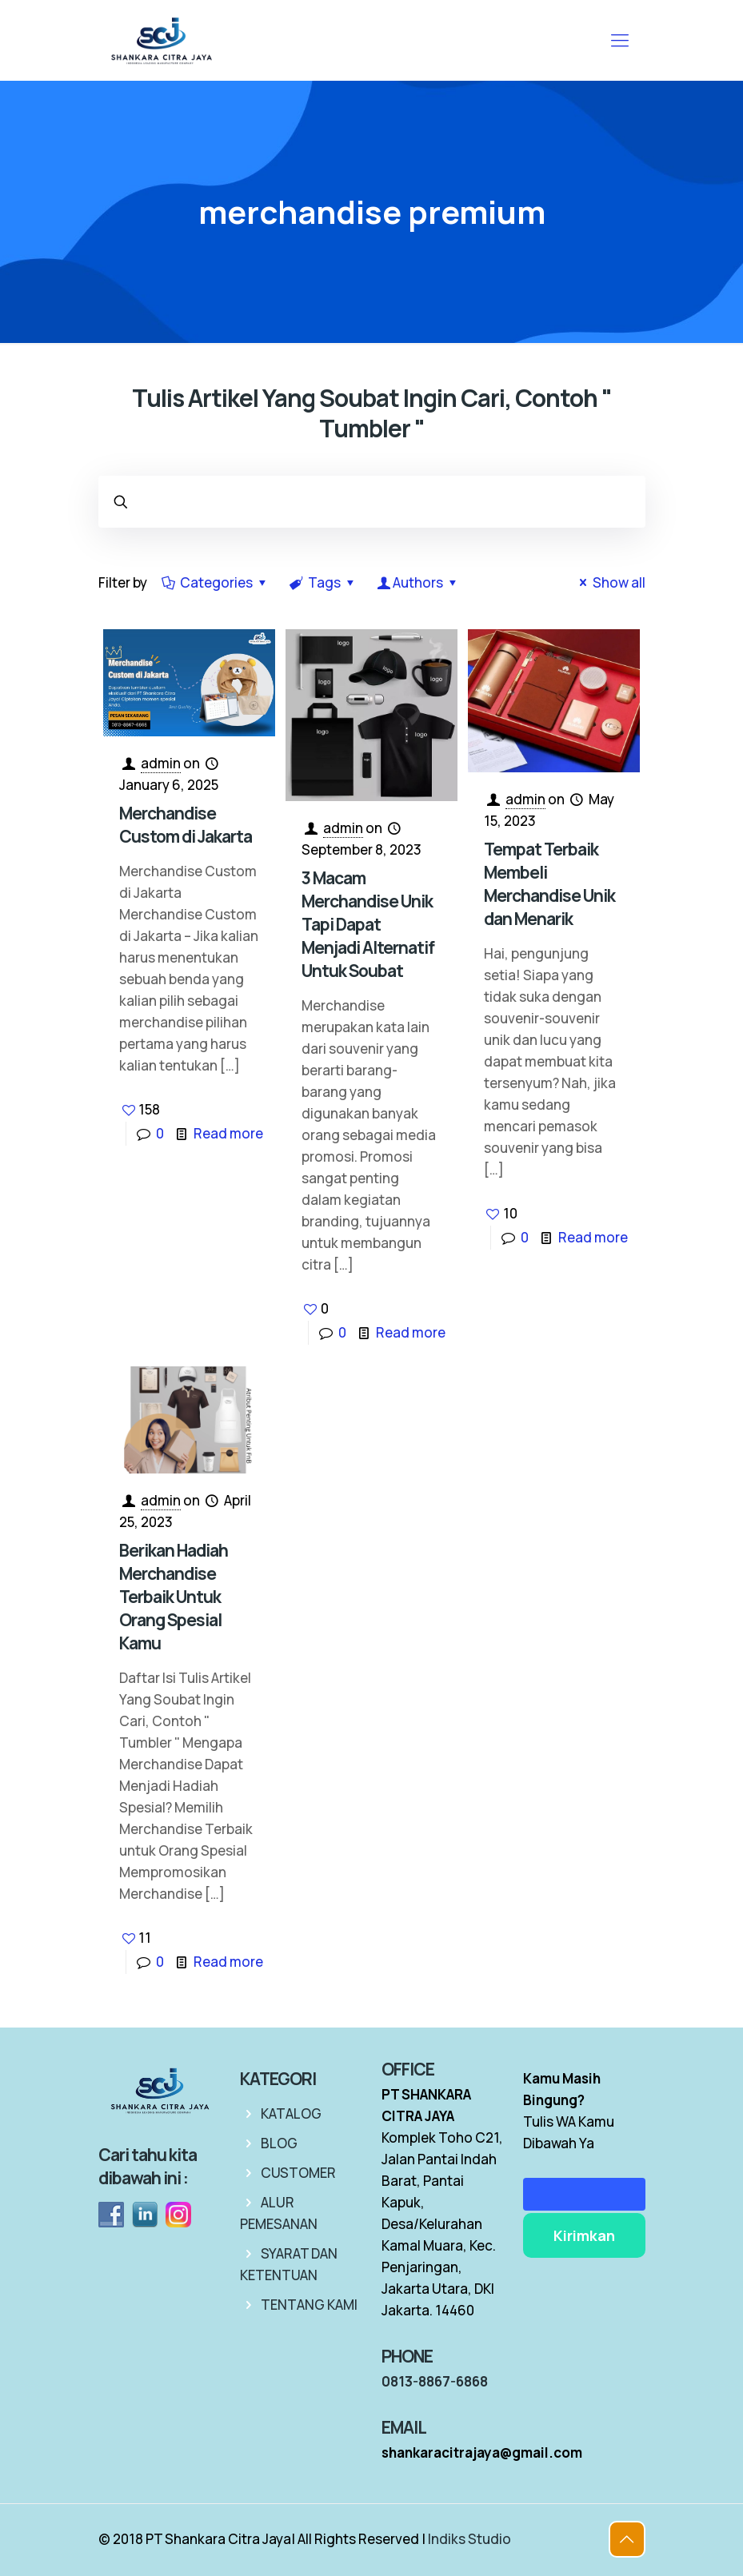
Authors (418, 582)
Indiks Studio (469, 2539)
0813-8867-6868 (434, 2381)
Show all (609, 582)
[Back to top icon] (627, 2539)
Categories (216, 582)
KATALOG (291, 2113)
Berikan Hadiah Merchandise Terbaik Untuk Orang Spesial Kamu (173, 1596)
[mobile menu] (619, 40)
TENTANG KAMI (309, 2304)
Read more (228, 1133)
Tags (323, 582)
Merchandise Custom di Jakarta (185, 824)
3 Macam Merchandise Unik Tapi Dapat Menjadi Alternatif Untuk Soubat (368, 924)
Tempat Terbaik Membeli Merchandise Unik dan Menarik (549, 884)
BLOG (279, 2143)
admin (161, 763)
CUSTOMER (298, 2172)
